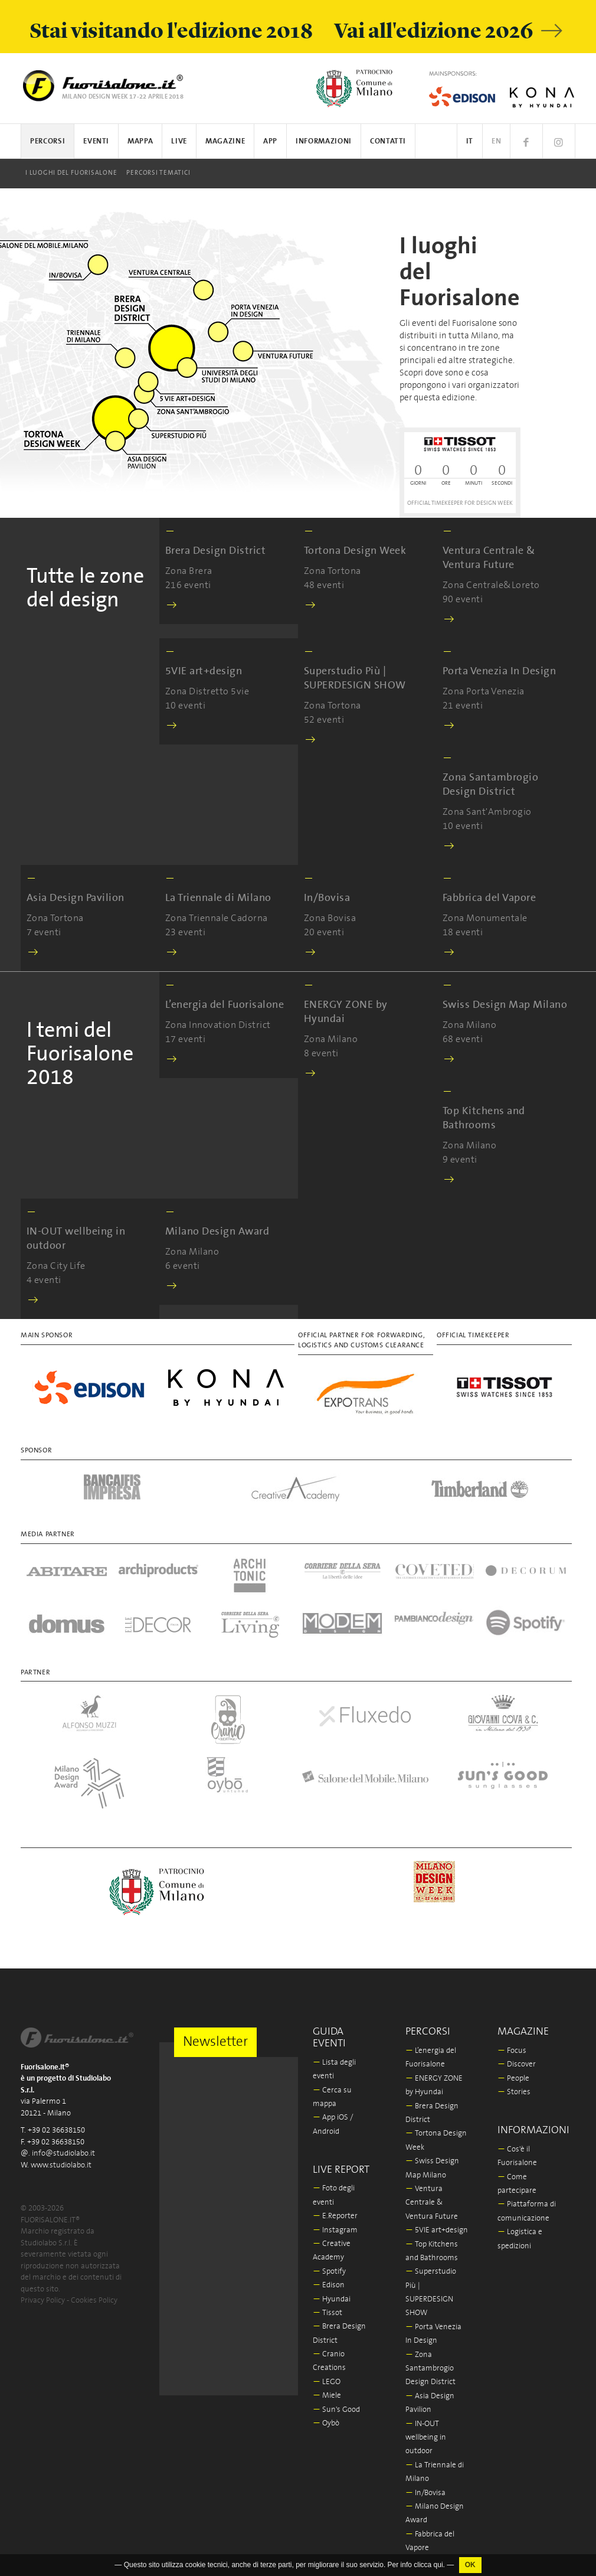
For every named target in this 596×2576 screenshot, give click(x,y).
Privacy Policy (43, 2300)
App (270, 141)
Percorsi (47, 141)
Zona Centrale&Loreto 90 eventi (506, 575)
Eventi (96, 141)
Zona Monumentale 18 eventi (489, 916)
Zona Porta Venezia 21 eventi (499, 689)
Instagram (335, 2230)
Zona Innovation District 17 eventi (224, 1023)
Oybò (326, 2423)
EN (496, 141)
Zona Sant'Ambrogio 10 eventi (506, 802)
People (513, 2078)
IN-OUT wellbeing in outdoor (425, 2438)
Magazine (225, 141)
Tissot (327, 2313)
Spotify (329, 2271)
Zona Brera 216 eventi (215, 568)
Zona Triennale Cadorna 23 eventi (218, 916)
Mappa (140, 141)
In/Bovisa (425, 2493)
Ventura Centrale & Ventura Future (431, 2203)
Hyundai (332, 2299)
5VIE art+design (436, 2230)
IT (469, 141)
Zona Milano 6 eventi (217, 1249)
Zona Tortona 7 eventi (76, 916)
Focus (511, 2050)
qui (438, 2565)
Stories (513, 2092)
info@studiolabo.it (63, 2153)
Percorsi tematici (158, 173)
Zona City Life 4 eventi (90, 1256)
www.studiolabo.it (61, 2165)
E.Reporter (335, 2216)
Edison (329, 2285)
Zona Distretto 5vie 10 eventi (207, 689)
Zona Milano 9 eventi (506, 1136)
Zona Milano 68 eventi (505, 1023)
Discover (516, 2064)
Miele (327, 2395)
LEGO (326, 2382)
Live (179, 141)
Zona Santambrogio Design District (430, 2368)
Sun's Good (336, 2409)
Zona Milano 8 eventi (367, 1030)
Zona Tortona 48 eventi (355, 568)
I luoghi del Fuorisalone (71, 173)
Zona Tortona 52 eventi (367, 696)
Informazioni (324, 141)
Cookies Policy (94, 2300)
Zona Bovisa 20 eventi (330, 916)
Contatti (388, 141)
